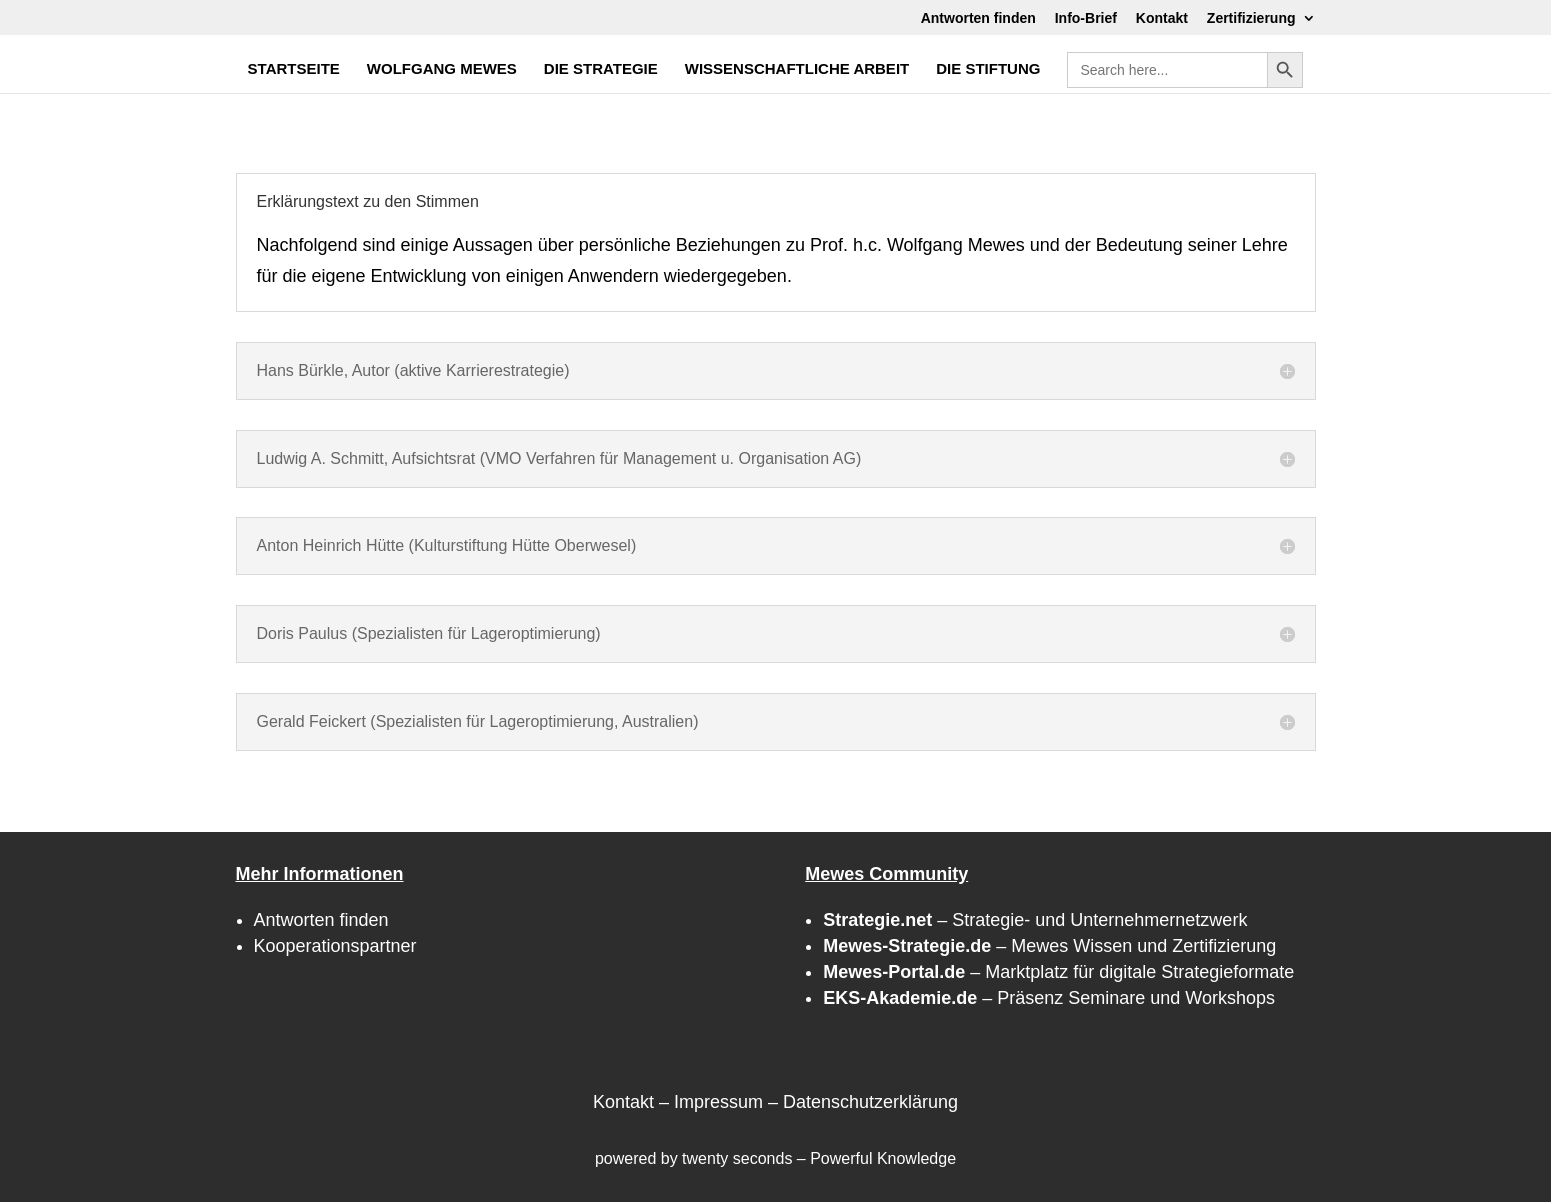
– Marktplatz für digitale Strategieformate (1058, 972)
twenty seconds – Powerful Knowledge (819, 1158)
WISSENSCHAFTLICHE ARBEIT (797, 69)
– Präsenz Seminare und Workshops (1049, 998)
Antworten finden (978, 18)
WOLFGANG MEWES (442, 69)
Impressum (718, 1102)
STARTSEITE (294, 69)
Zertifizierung (1251, 18)
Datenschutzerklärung (870, 1102)
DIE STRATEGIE (601, 69)
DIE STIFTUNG (988, 69)
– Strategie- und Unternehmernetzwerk (1035, 920)
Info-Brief (1086, 18)
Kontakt (1162, 18)
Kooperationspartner (335, 946)
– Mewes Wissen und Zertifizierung (1049, 946)
